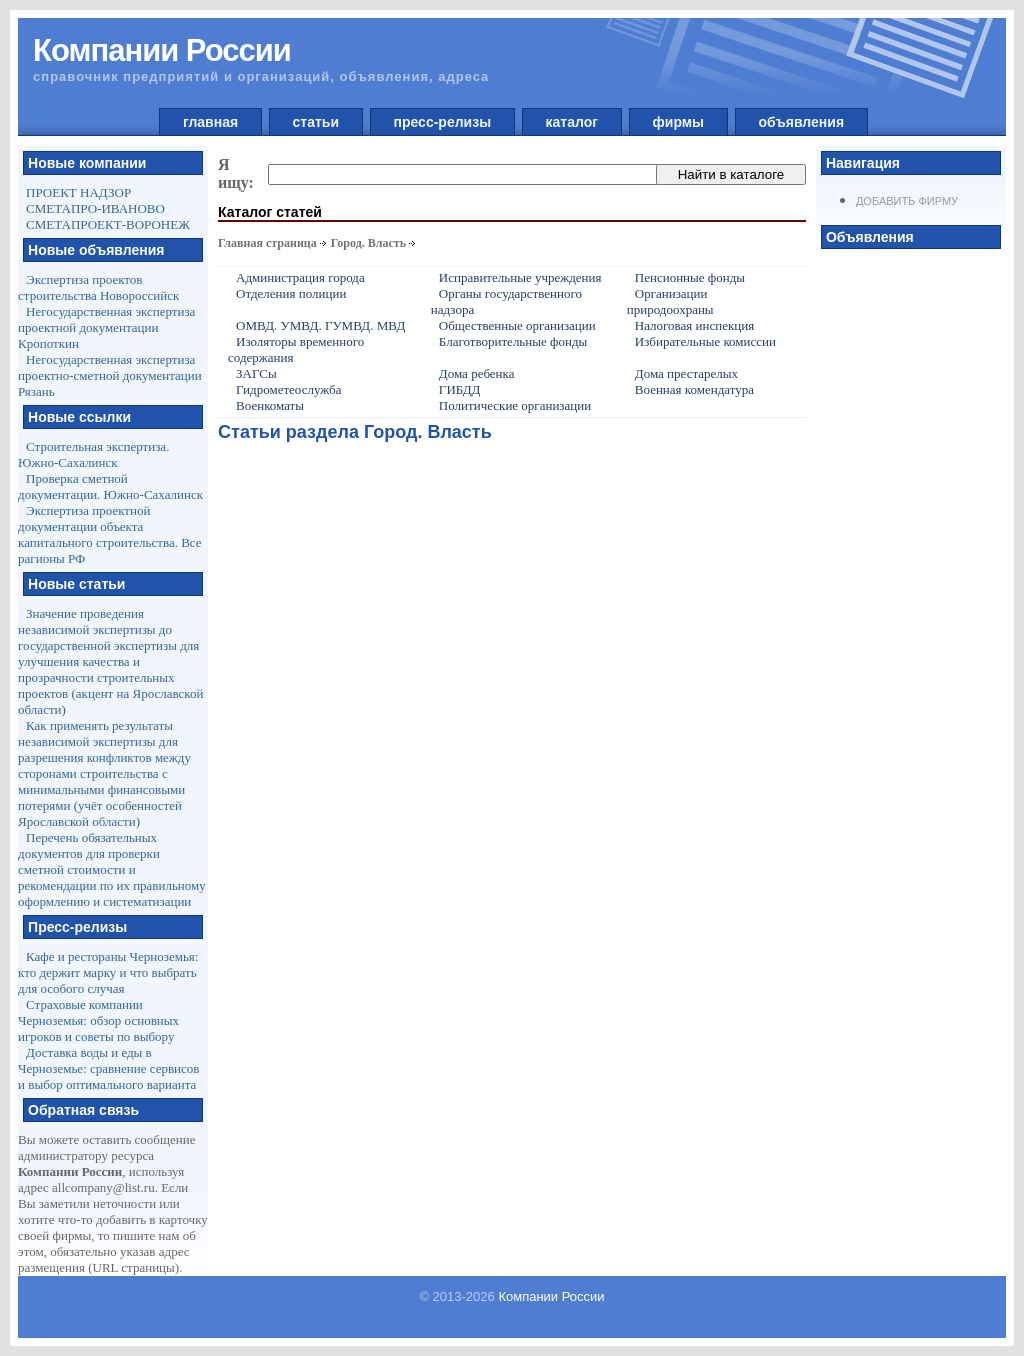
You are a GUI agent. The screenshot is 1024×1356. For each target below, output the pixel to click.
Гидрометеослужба (288, 389)
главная (210, 122)
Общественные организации (517, 325)
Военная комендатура (694, 389)
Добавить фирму (907, 201)
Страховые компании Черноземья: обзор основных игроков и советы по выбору (98, 1020)
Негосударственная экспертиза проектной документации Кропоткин (106, 327)
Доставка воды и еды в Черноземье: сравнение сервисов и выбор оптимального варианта (108, 1068)
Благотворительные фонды (513, 341)
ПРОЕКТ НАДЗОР (78, 192)
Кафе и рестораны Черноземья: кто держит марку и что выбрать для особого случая (108, 972)
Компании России (551, 1296)
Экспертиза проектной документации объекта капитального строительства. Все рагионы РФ (109, 534)
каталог (572, 122)
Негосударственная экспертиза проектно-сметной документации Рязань (110, 375)
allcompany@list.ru (103, 1187)
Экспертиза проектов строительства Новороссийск (98, 287)
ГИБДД (460, 389)
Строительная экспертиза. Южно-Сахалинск (93, 454)
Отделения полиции (291, 293)
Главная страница (267, 243)
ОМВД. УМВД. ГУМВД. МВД (320, 325)
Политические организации (515, 405)
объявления (801, 122)
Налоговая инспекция (694, 325)
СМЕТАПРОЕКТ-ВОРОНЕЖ (108, 224)
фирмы (678, 122)
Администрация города (300, 277)
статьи (316, 122)
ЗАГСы (256, 373)
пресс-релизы (442, 122)
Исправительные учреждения (520, 277)
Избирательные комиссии (705, 341)
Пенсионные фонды (690, 277)
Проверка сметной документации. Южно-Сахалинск (110, 486)
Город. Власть (368, 243)
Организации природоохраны (670, 301)
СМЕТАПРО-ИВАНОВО (95, 208)
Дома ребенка (477, 373)
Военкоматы (270, 405)
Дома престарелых (686, 373)
